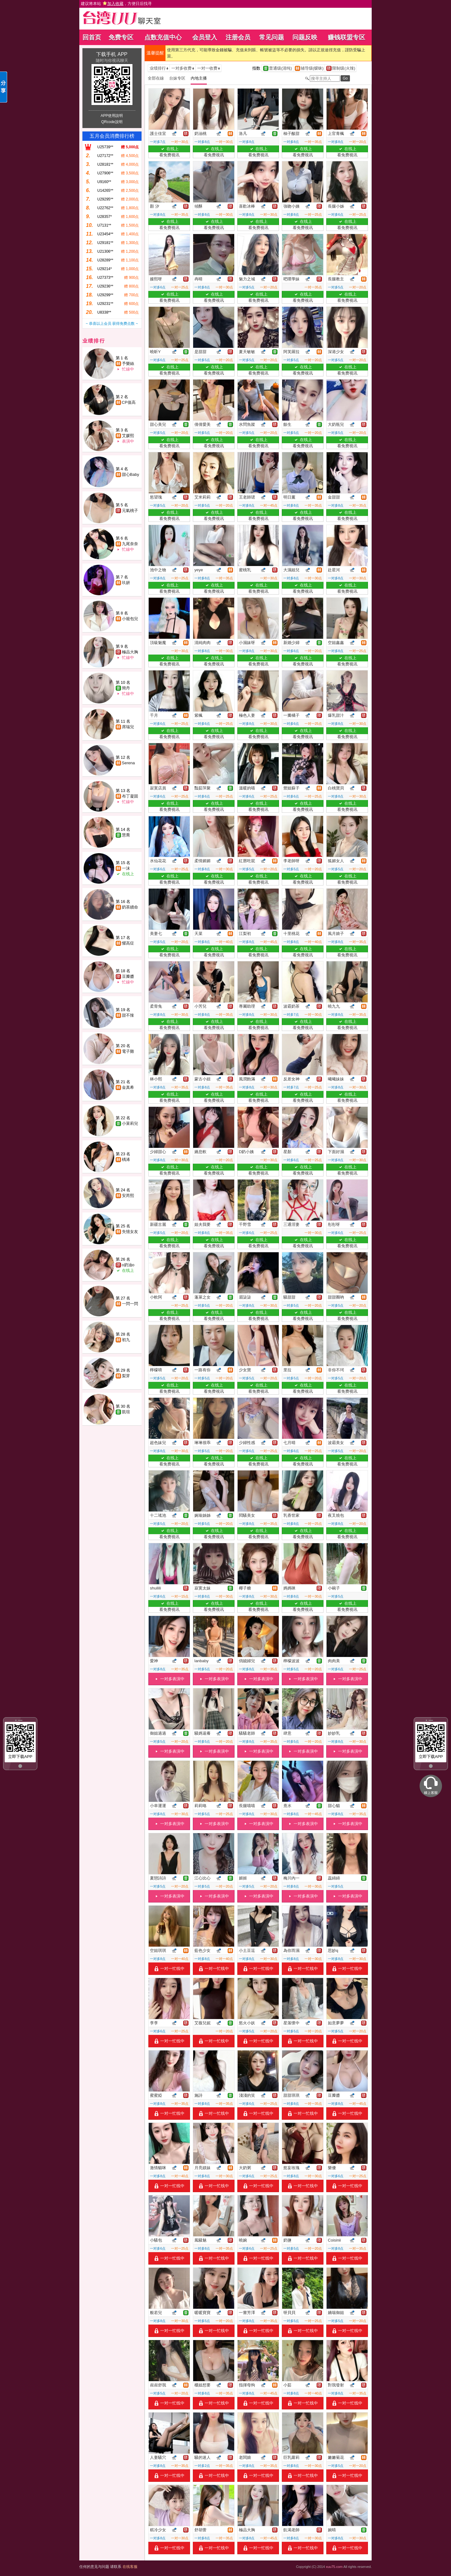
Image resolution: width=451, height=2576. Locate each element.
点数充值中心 (163, 37)
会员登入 (204, 37)
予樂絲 (128, 363)
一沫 (126, 868)
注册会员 (237, 37)
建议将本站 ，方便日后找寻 (116, 3)
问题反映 (304, 37)
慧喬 (126, 835)
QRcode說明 (111, 122)
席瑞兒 (128, 726)
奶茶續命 (130, 907)
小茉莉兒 (130, 1123)
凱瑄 (126, 1412)
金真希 (128, 1087)
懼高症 (128, 943)
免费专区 (121, 37)
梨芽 (126, 1375)
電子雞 (128, 1051)
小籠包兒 (130, 618)
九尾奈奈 (130, 543)
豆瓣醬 (128, 976)
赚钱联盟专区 (346, 37)
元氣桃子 (130, 510)
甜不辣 (128, 1015)
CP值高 (129, 402)
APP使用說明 (111, 115)
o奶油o (128, 1265)
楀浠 (126, 1159)
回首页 (91, 37)
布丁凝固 (130, 796)
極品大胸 (130, 652)
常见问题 (271, 37)
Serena (128, 763)
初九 (126, 1339)
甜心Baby (130, 474)
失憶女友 (130, 1231)
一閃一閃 (130, 1303)
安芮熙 (128, 1195)
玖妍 (126, 582)
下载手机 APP (111, 54)
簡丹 (126, 688)
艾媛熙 (128, 435)
